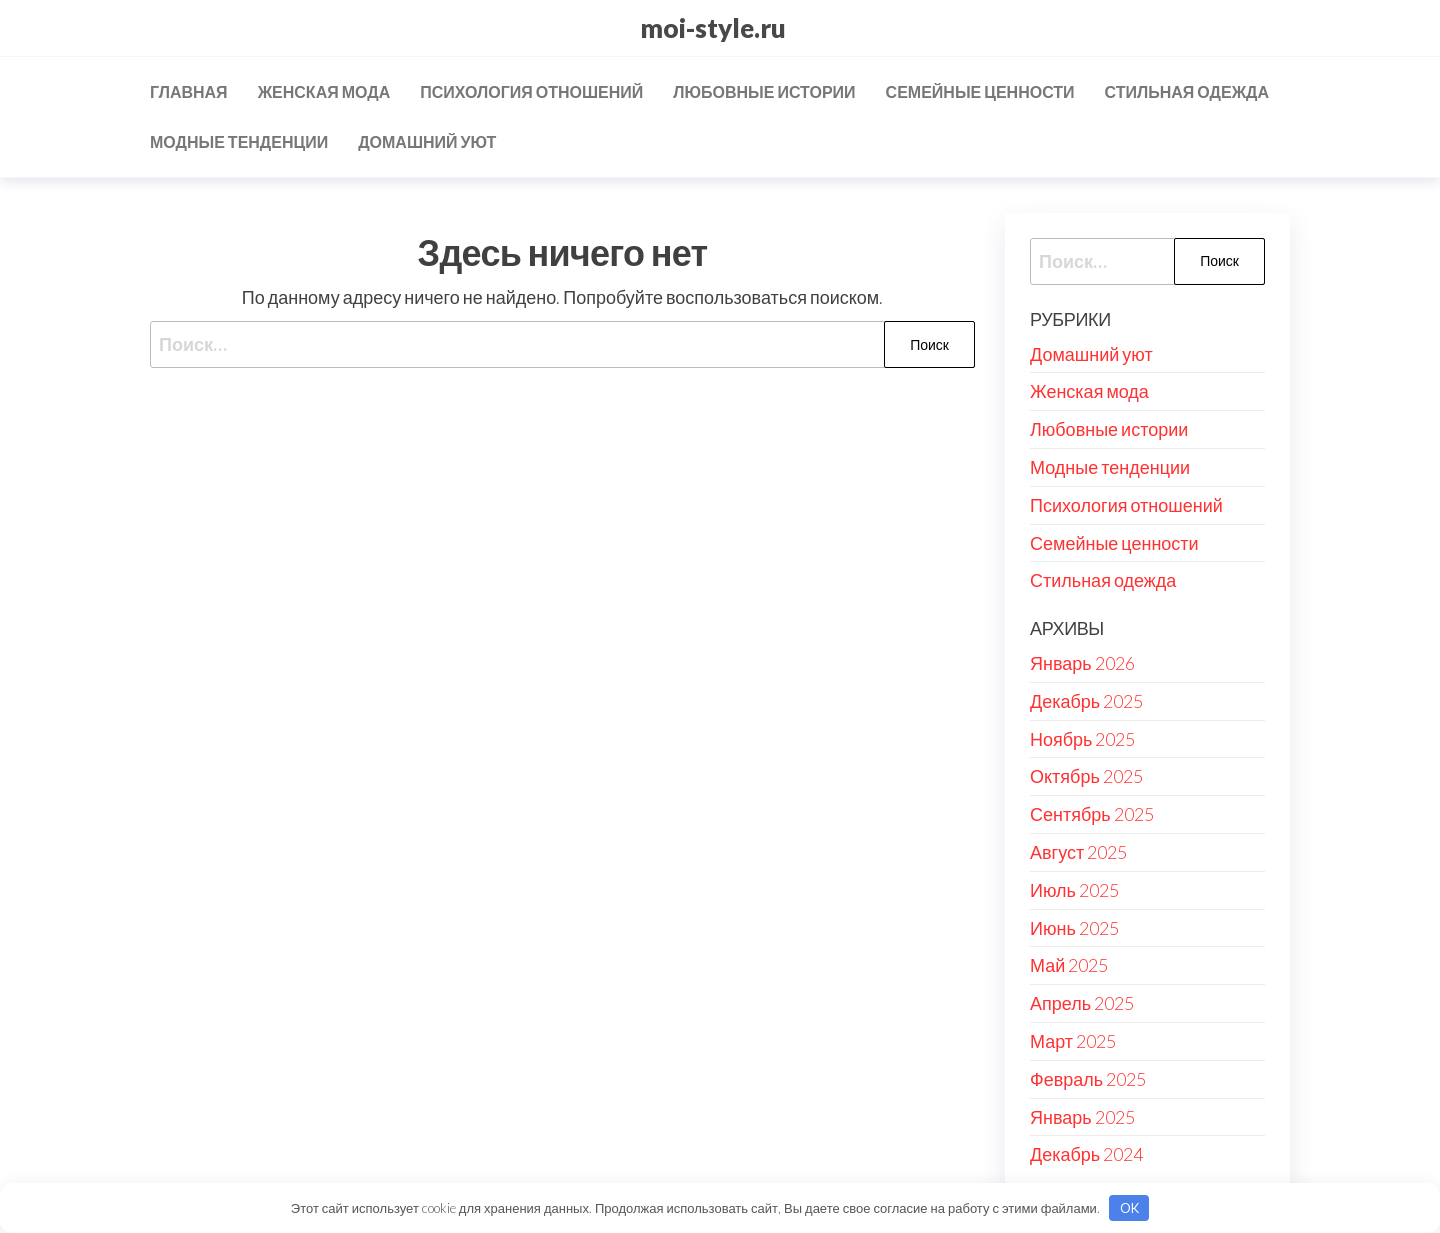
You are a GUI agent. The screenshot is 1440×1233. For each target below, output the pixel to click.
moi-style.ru (713, 28)
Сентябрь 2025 (1092, 814)
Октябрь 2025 (1086, 776)
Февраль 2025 (1088, 1079)
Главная (189, 91)
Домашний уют (427, 141)
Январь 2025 (1082, 1117)
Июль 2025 (1074, 890)
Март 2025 (1073, 1041)
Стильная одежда (1187, 91)
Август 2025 (1078, 852)
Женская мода (324, 91)
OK (1129, 1208)
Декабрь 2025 (1086, 701)
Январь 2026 (1082, 663)
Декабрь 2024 (1086, 1154)
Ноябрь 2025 (1082, 739)
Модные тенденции (239, 141)
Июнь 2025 (1074, 928)
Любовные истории (764, 91)
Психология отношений (531, 91)
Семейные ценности (980, 91)
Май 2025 (1069, 965)
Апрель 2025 (1082, 1003)
